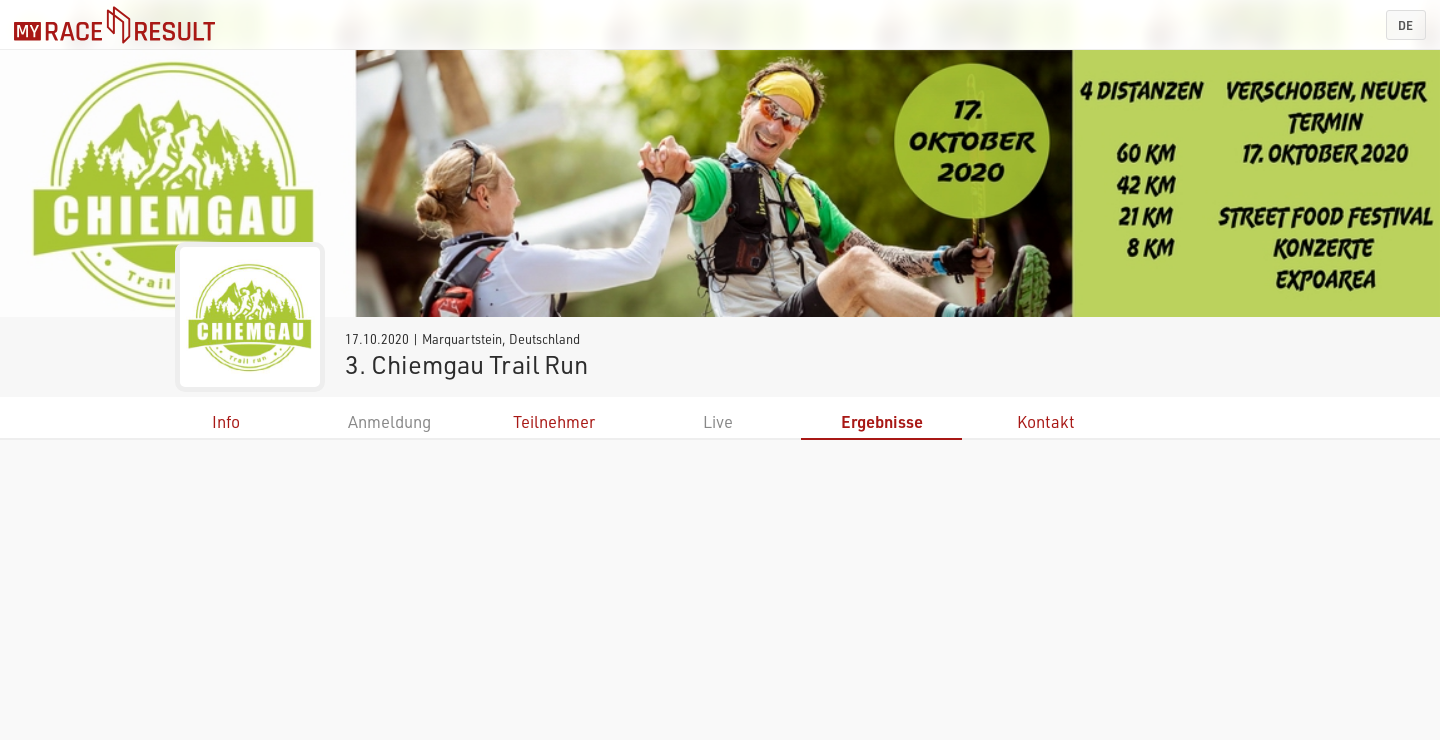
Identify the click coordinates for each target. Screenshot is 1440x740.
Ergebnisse (882, 421)
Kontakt (1046, 421)
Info (226, 421)
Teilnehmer (554, 421)
